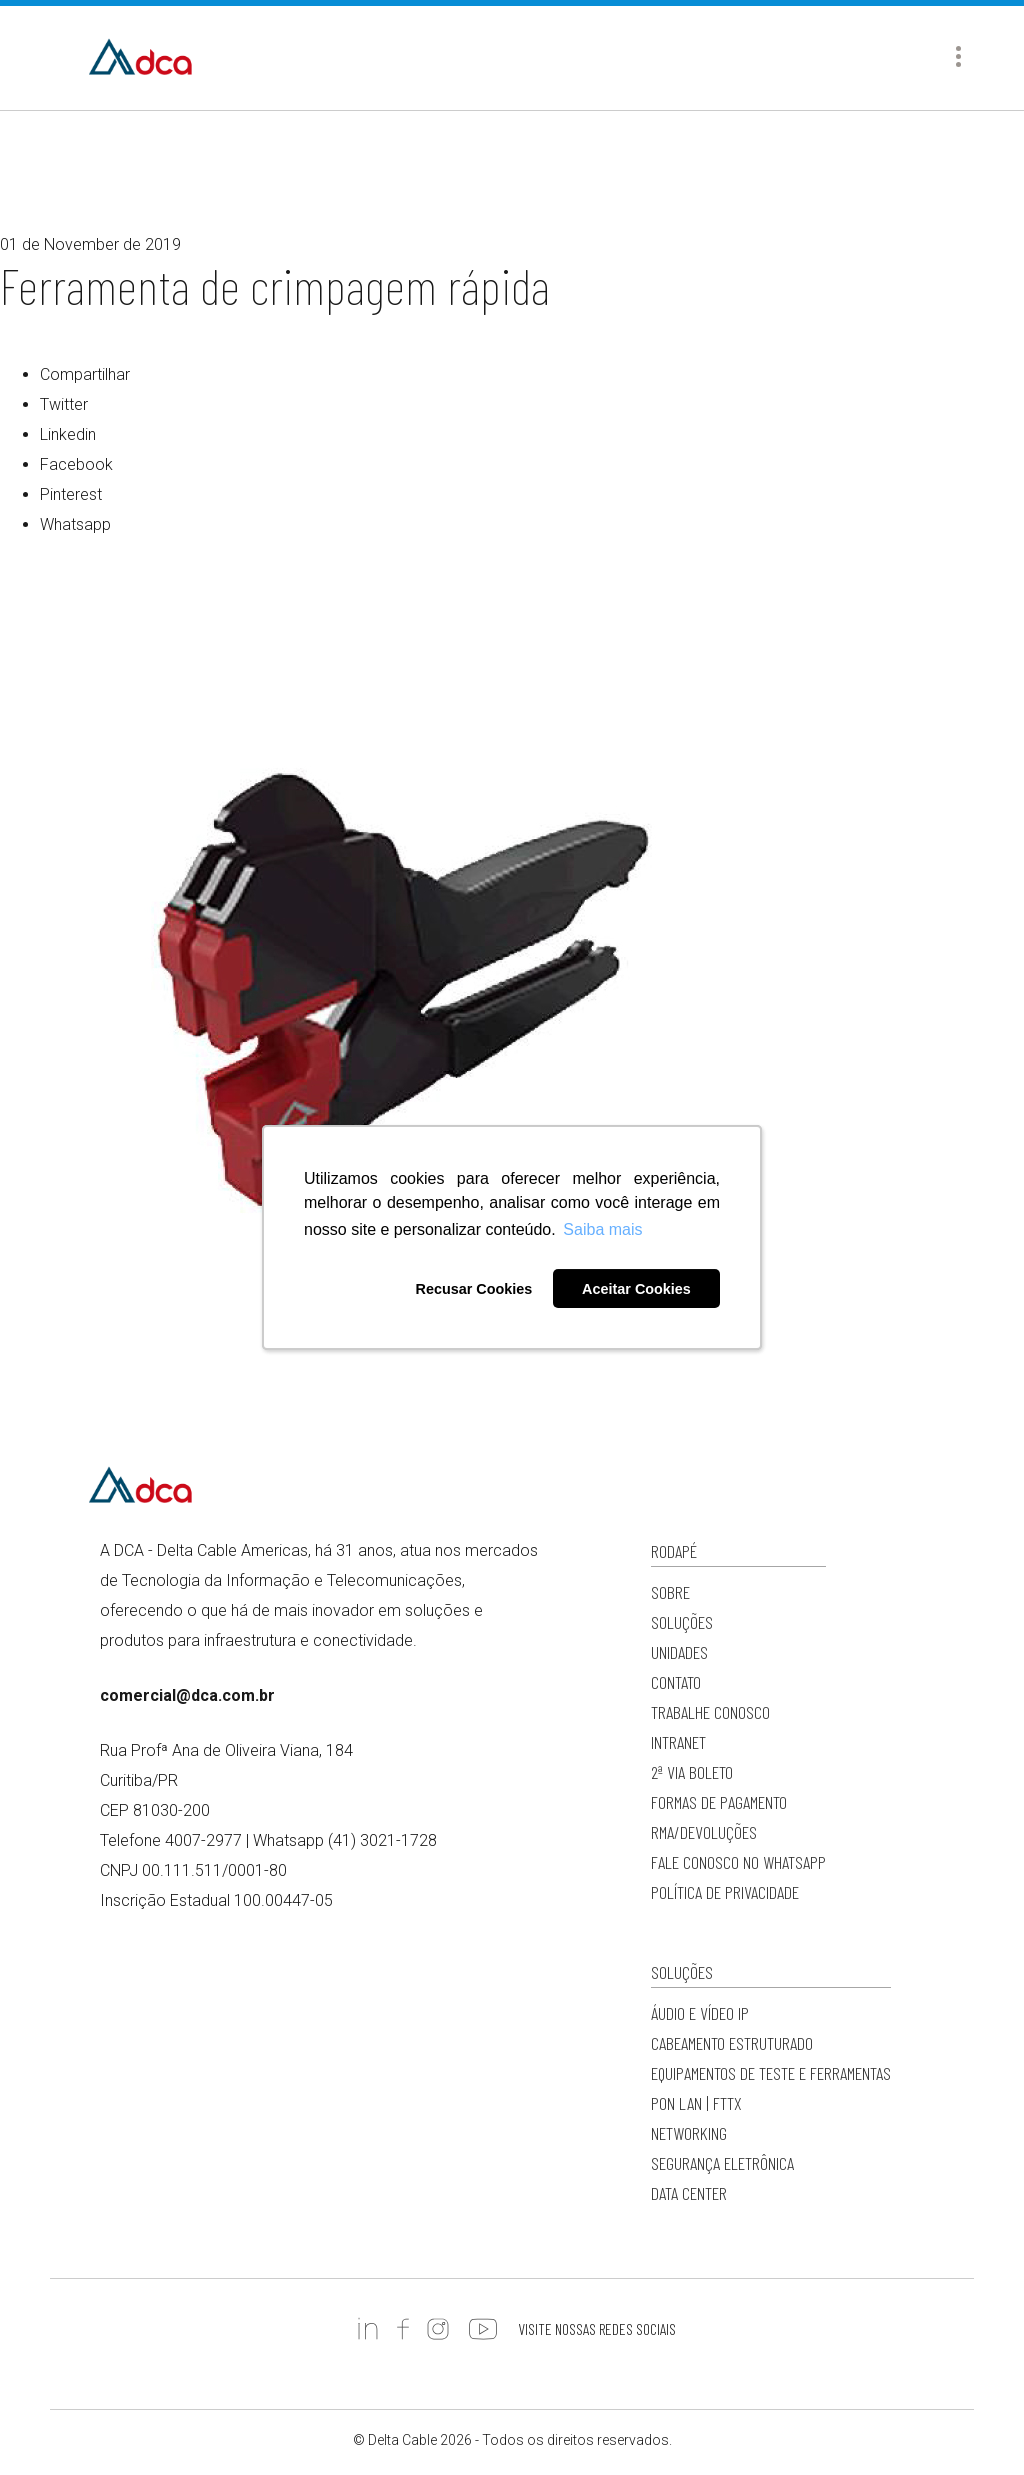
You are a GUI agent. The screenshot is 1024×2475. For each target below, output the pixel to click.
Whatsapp (75, 524)
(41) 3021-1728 (382, 1840)
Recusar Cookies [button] (473, 1289)
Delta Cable (140, 58)
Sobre (670, 1592)
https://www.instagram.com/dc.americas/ (438, 2329)
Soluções (682, 1622)
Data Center (689, 2193)
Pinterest (71, 494)
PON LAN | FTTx (696, 2103)
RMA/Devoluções (704, 1832)
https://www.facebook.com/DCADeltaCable (403, 2329)
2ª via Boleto (692, 1772)
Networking (689, 2133)
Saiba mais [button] (602, 1229)
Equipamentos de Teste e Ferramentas (771, 2073)
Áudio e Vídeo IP (700, 2013)
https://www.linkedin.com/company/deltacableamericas (368, 2329)
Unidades (679, 1652)
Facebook (76, 464)
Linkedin (68, 434)
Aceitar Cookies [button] (636, 1289)
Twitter (64, 404)
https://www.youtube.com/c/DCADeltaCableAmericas (483, 2329)
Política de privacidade (725, 1892)
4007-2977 (203, 1840)
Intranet (678, 1742)
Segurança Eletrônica (722, 2163)
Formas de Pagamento (719, 1802)
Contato (676, 1682)
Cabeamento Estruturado (732, 2043)
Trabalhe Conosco (710, 1712)
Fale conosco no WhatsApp (738, 1862)
